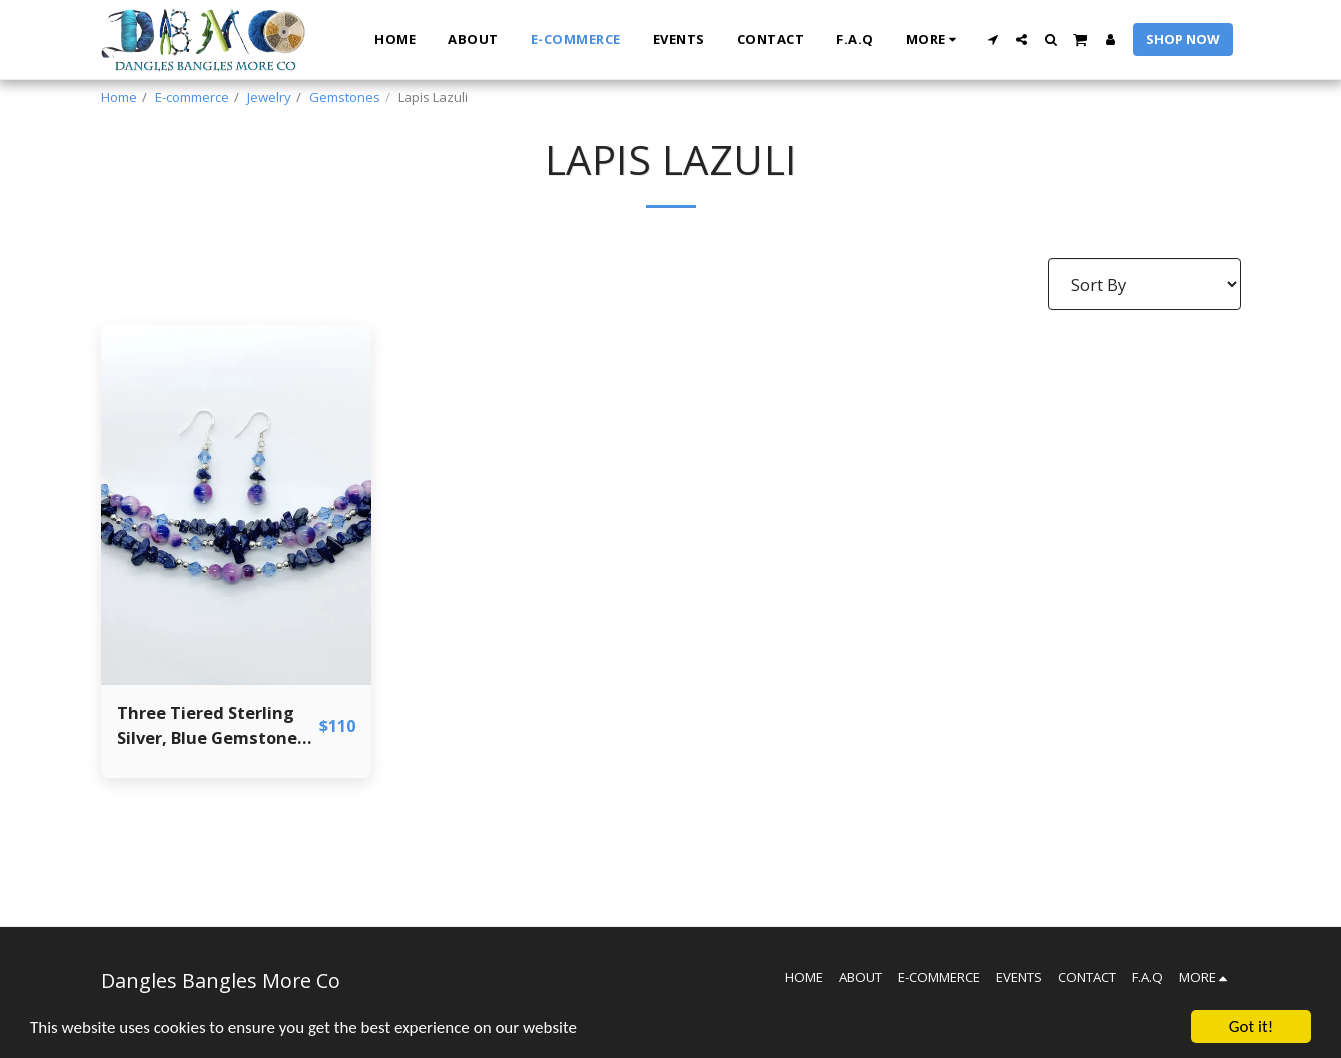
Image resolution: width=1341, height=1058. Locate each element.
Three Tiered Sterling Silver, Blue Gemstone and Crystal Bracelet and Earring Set (207, 726)
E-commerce (192, 97)
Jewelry (269, 97)
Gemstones (344, 97)
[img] (236, 505)
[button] (992, 39)
